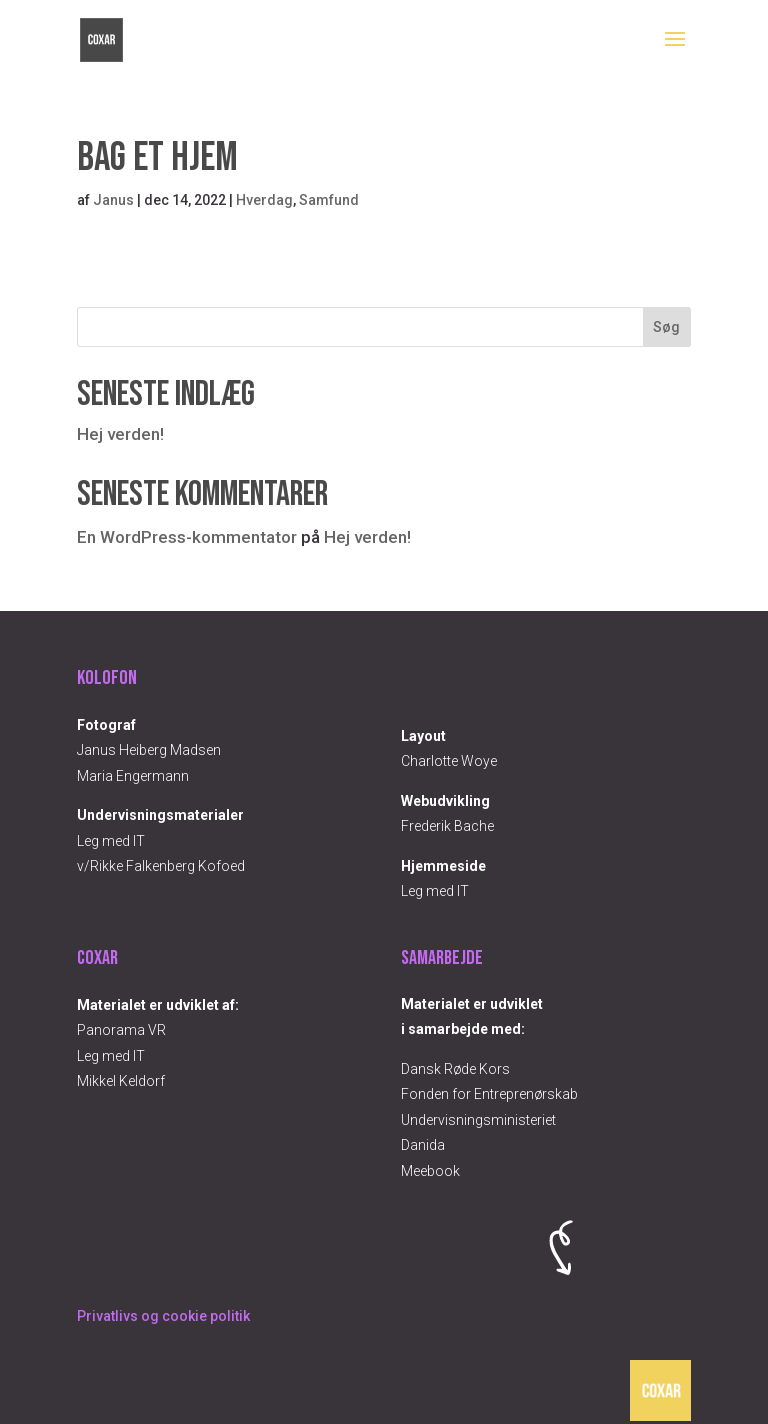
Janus (113, 200)
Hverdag (264, 200)
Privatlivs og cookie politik (163, 1316)
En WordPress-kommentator (187, 537)
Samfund (329, 200)
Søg (666, 327)
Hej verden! (120, 434)
